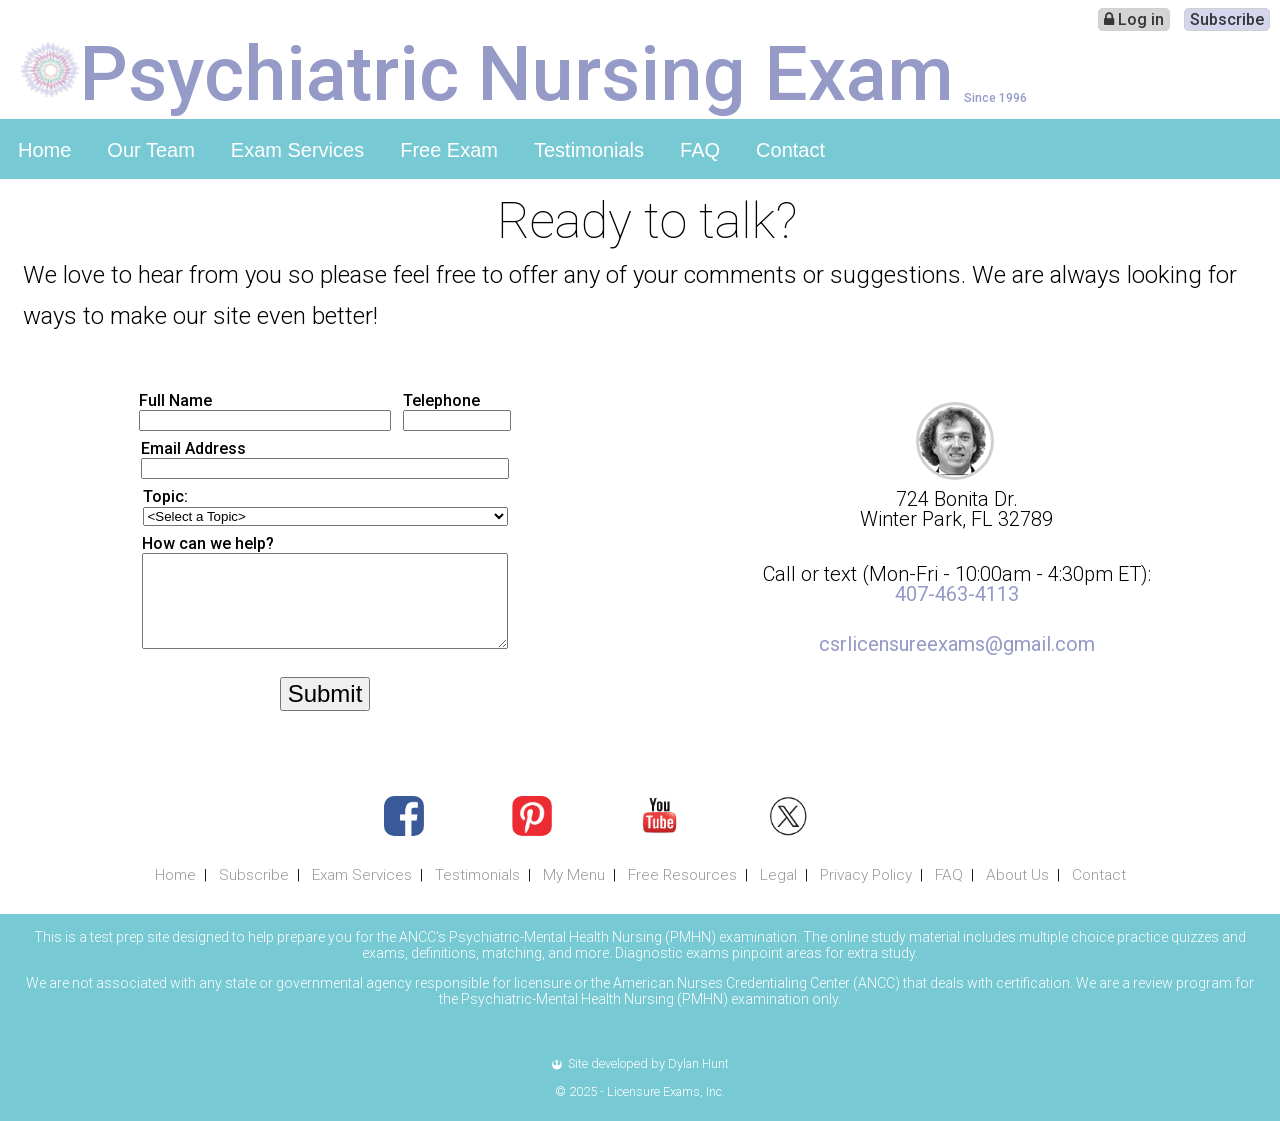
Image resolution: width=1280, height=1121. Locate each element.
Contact (790, 150)
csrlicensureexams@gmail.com (957, 644)
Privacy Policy (866, 875)
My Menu (574, 875)
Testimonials (589, 150)
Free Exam (449, 150)
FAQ (700, 150)
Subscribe (1227, 19)
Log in (1134, 19)
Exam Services (297, 150)
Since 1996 (995, 97)
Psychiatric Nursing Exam (517, 72)
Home (44, 150)
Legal (778, 875)
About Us (1017, 875)
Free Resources (682, 875)
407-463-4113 (957, 594)
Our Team (150, 150)
